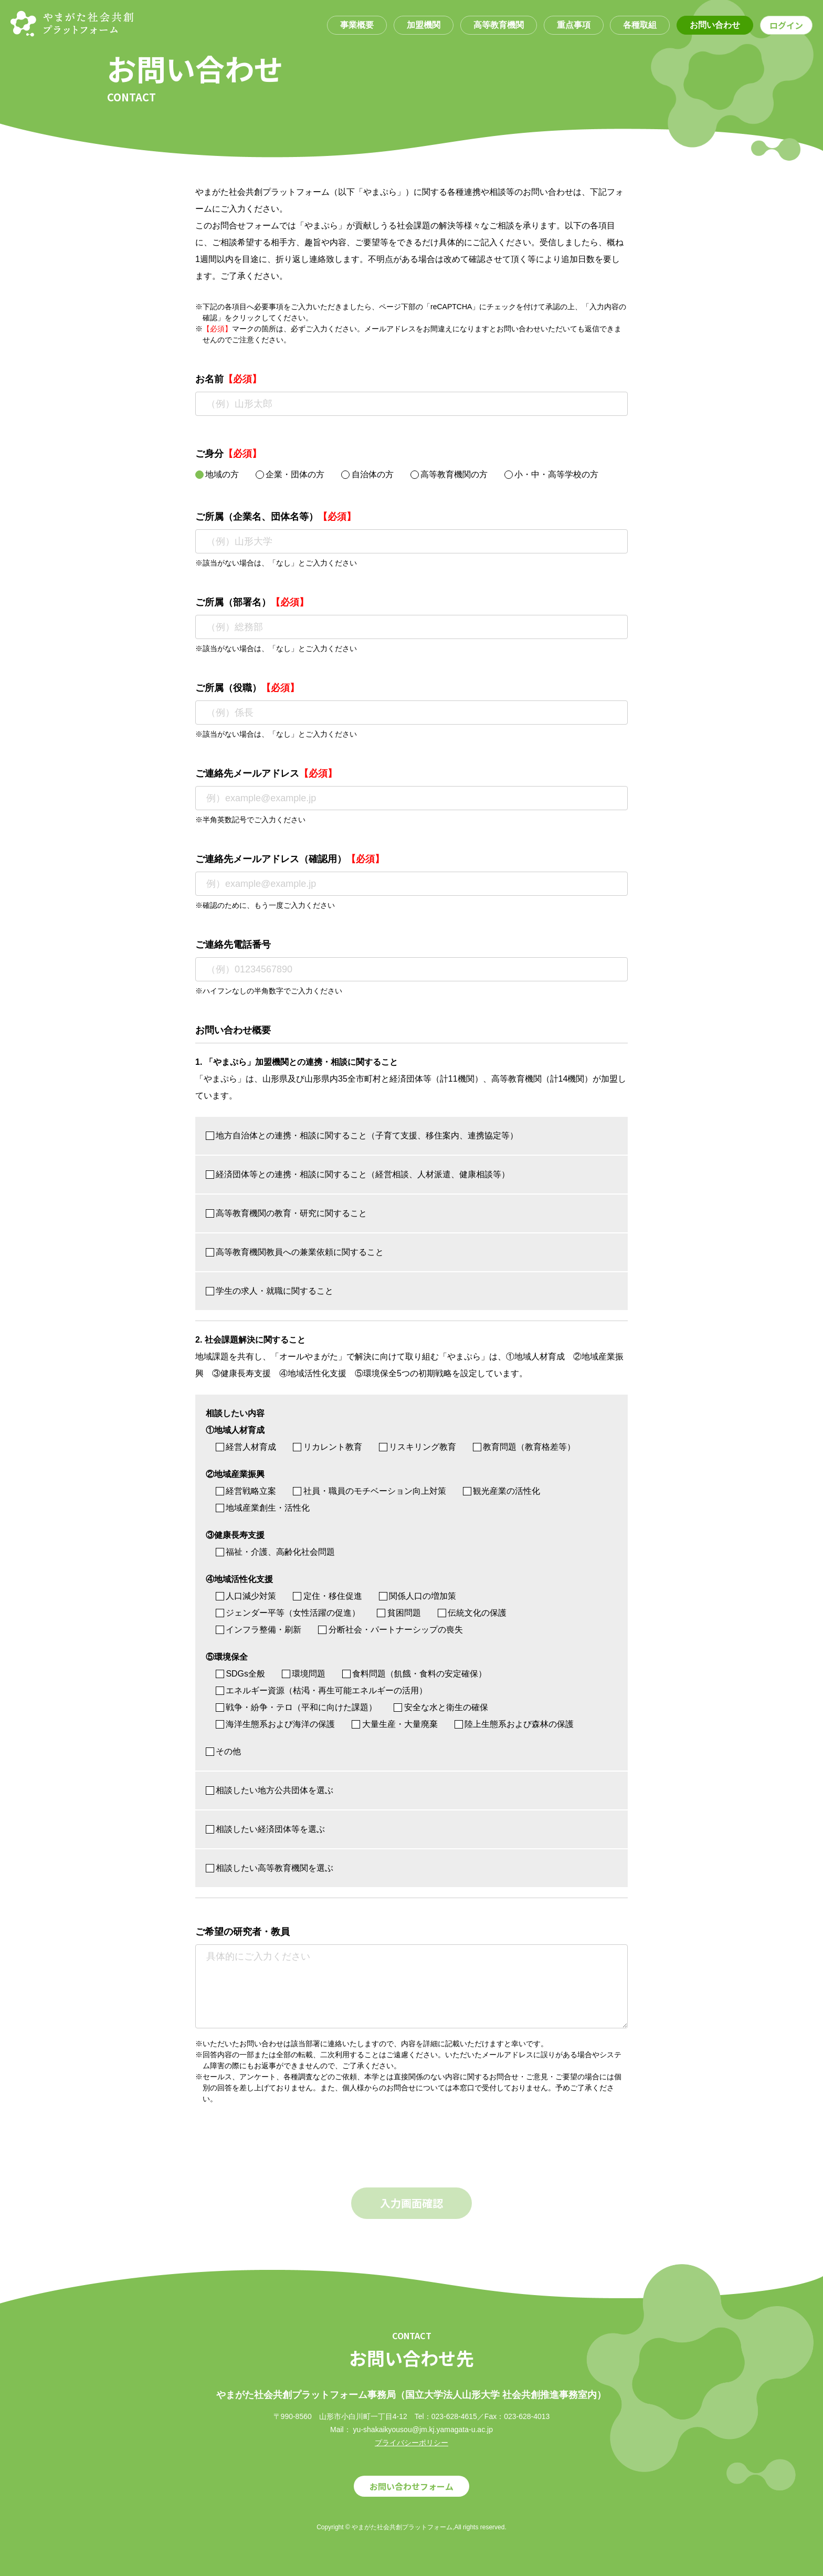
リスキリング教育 (417, 1446)
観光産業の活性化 (501, 1490)
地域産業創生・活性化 (263, 1507)
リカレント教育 (327, 1446)
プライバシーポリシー (411, 2442)
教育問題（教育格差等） (524, 1446)
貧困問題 (398, 1612)
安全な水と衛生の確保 (441, 1707)
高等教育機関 (498, 24)
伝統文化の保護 (472, 1612)
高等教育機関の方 (449, 474)
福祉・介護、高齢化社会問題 (275, 1551)
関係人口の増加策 (417, 1595)
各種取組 (640, 24)
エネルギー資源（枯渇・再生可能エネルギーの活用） (321, 1690)
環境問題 (303, 1673)
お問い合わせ (715, 24)
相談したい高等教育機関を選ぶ (269, 1867)
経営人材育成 (246, 1446)
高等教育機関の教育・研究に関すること (286, 1213)
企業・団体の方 (290, 474)
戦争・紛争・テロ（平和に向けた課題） (296, 1707)
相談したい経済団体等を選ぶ (265, 1829)
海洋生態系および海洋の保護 (275, 1724)
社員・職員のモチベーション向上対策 (369, 1490)
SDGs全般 (240, 1673)
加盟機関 (423, 24)
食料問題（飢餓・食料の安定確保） (414, 1673)
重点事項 (573, 24)
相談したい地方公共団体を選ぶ (269, 1790)
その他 (223, 1751)
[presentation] (275, 2151)
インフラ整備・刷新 (258, 1629)
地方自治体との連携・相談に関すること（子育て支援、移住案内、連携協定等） (362, 1135)
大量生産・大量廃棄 (394, 1724)
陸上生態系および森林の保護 (514, 1724)
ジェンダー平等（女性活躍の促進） (288, 1612)
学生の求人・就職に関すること (269, 1290)
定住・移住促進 (327, 1595)
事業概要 (357, 24)
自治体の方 (367, 474)
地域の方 (217, 474)
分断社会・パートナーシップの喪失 (390, 1629)
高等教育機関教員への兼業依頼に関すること (295, 1252)
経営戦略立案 (246, 1490)
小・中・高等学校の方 (551, 474)
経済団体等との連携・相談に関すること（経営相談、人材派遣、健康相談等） (358, 1174)
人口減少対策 (246, 1595)
